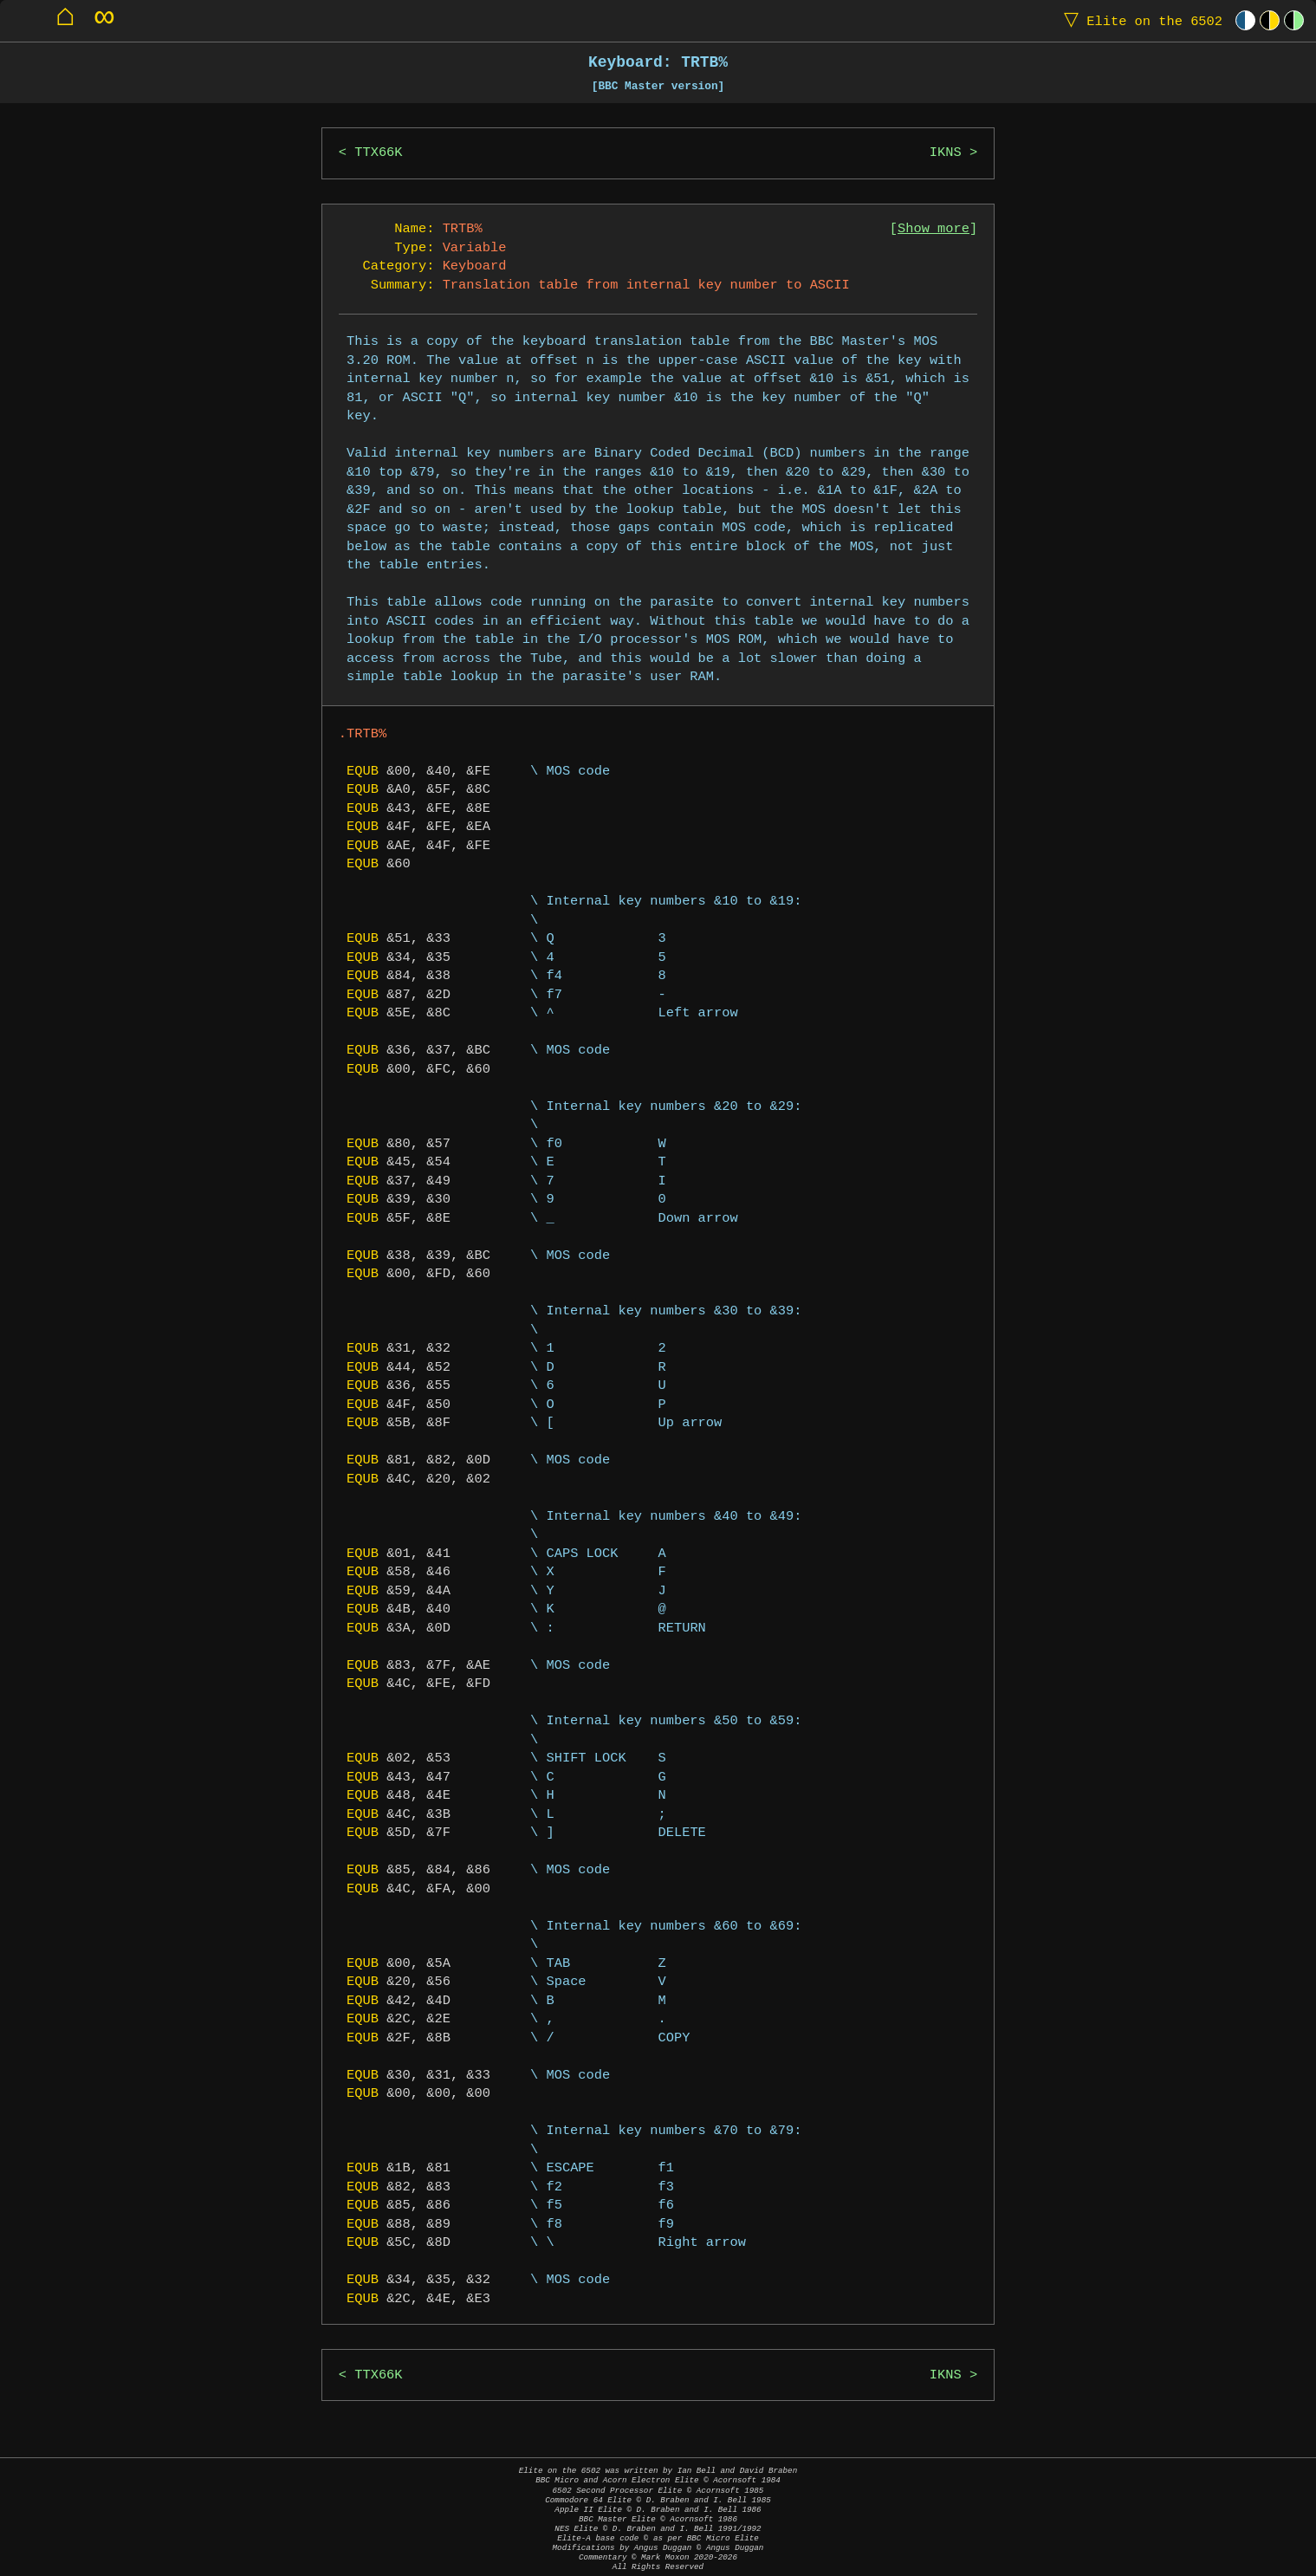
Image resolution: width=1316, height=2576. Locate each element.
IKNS (946, 153)
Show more (933, 229)
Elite (1139, 20)
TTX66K (378, 153)
